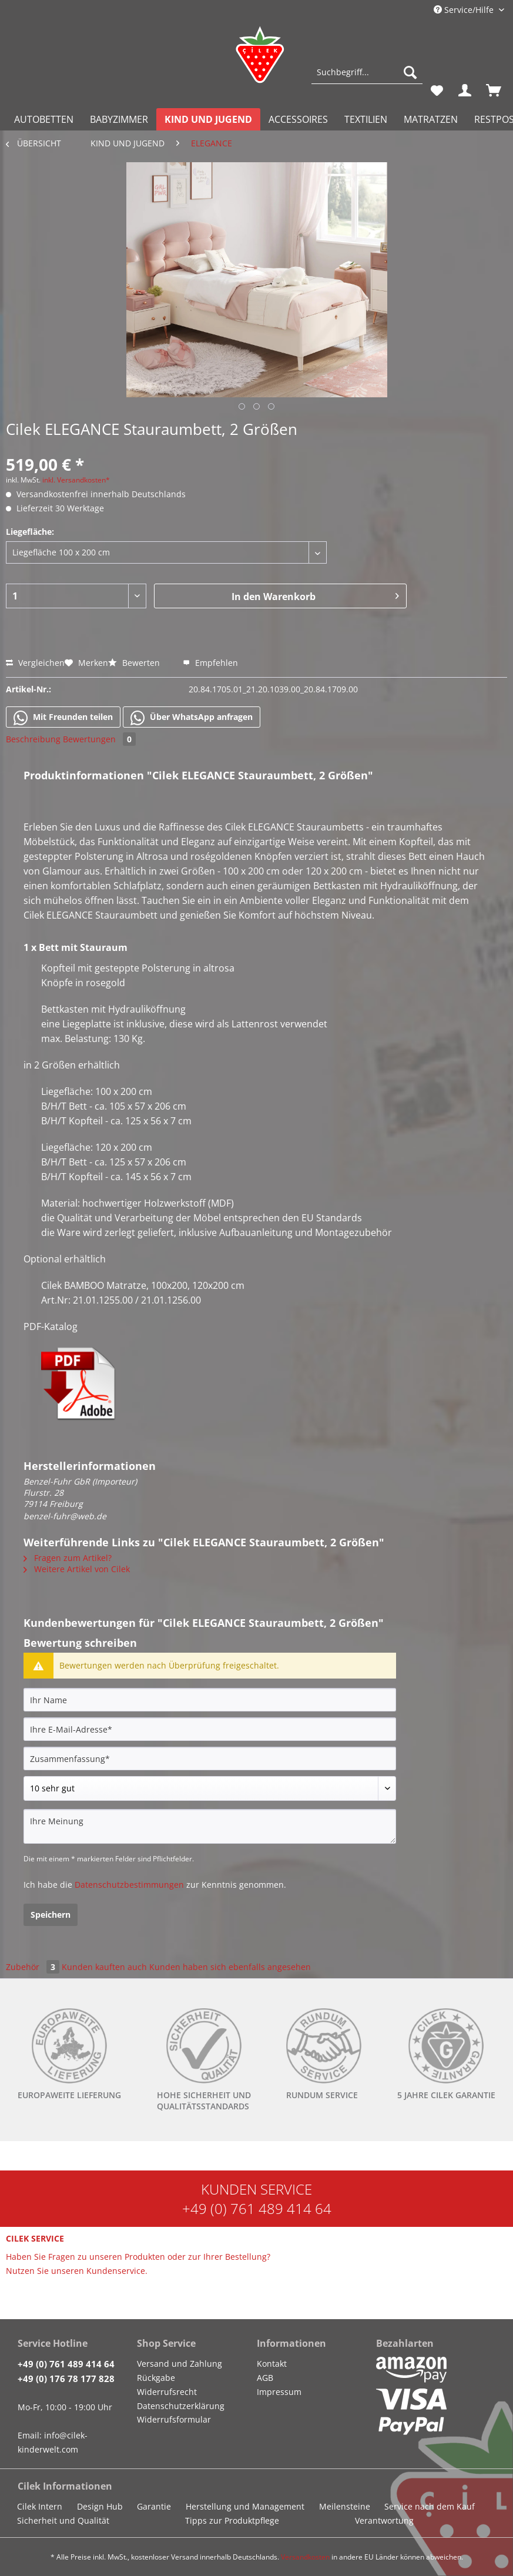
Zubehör (34, 1966)
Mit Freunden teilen (63, 718)
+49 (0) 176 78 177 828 (66, 2378)
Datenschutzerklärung (180, 2405)
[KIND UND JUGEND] (208, 119)
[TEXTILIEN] (365, 119)
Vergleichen (35, 662)
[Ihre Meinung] (210, 1826)
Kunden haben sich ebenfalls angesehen (230, 1966)
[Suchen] (410, 72)
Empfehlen (210, 662)
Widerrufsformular (174, 2419)
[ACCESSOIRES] (298, 119)
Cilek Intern (39, 2506)
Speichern (51, 1914)
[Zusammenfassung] (210, 1758)
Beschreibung (33, 739)
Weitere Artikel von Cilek (77, 1569)
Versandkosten (305, 2557)
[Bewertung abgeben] (210, 1788)
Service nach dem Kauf (429, 2506)
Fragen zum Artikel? (68, 1557)
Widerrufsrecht (167, 2391)
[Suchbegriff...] (367, 72)
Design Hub (100, 2506)
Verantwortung (384, 2520)
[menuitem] (367, 78)
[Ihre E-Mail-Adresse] (210, 1729)
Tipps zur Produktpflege (232, 2520)
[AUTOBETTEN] (44, 119)
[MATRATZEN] (430, 119)
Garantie (154, 2506)
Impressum (279, 2391)
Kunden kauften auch (104, 1966)
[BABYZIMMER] (119, 119)
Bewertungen (99, 739)
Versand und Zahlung (179, 2363)
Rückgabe (156, 2377)
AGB (265, 2377)
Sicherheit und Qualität (63, 2520)
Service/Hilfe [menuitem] (465, 9)
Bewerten (135, 662)
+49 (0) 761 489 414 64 (256, 2208)
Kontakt (272, 2363)
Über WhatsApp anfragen (191, 718)
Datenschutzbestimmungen (129, 1884)
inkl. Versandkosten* (76, 480)
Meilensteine (344, 2506)
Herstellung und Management (245, 2506)
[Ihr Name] (210, 1699)
